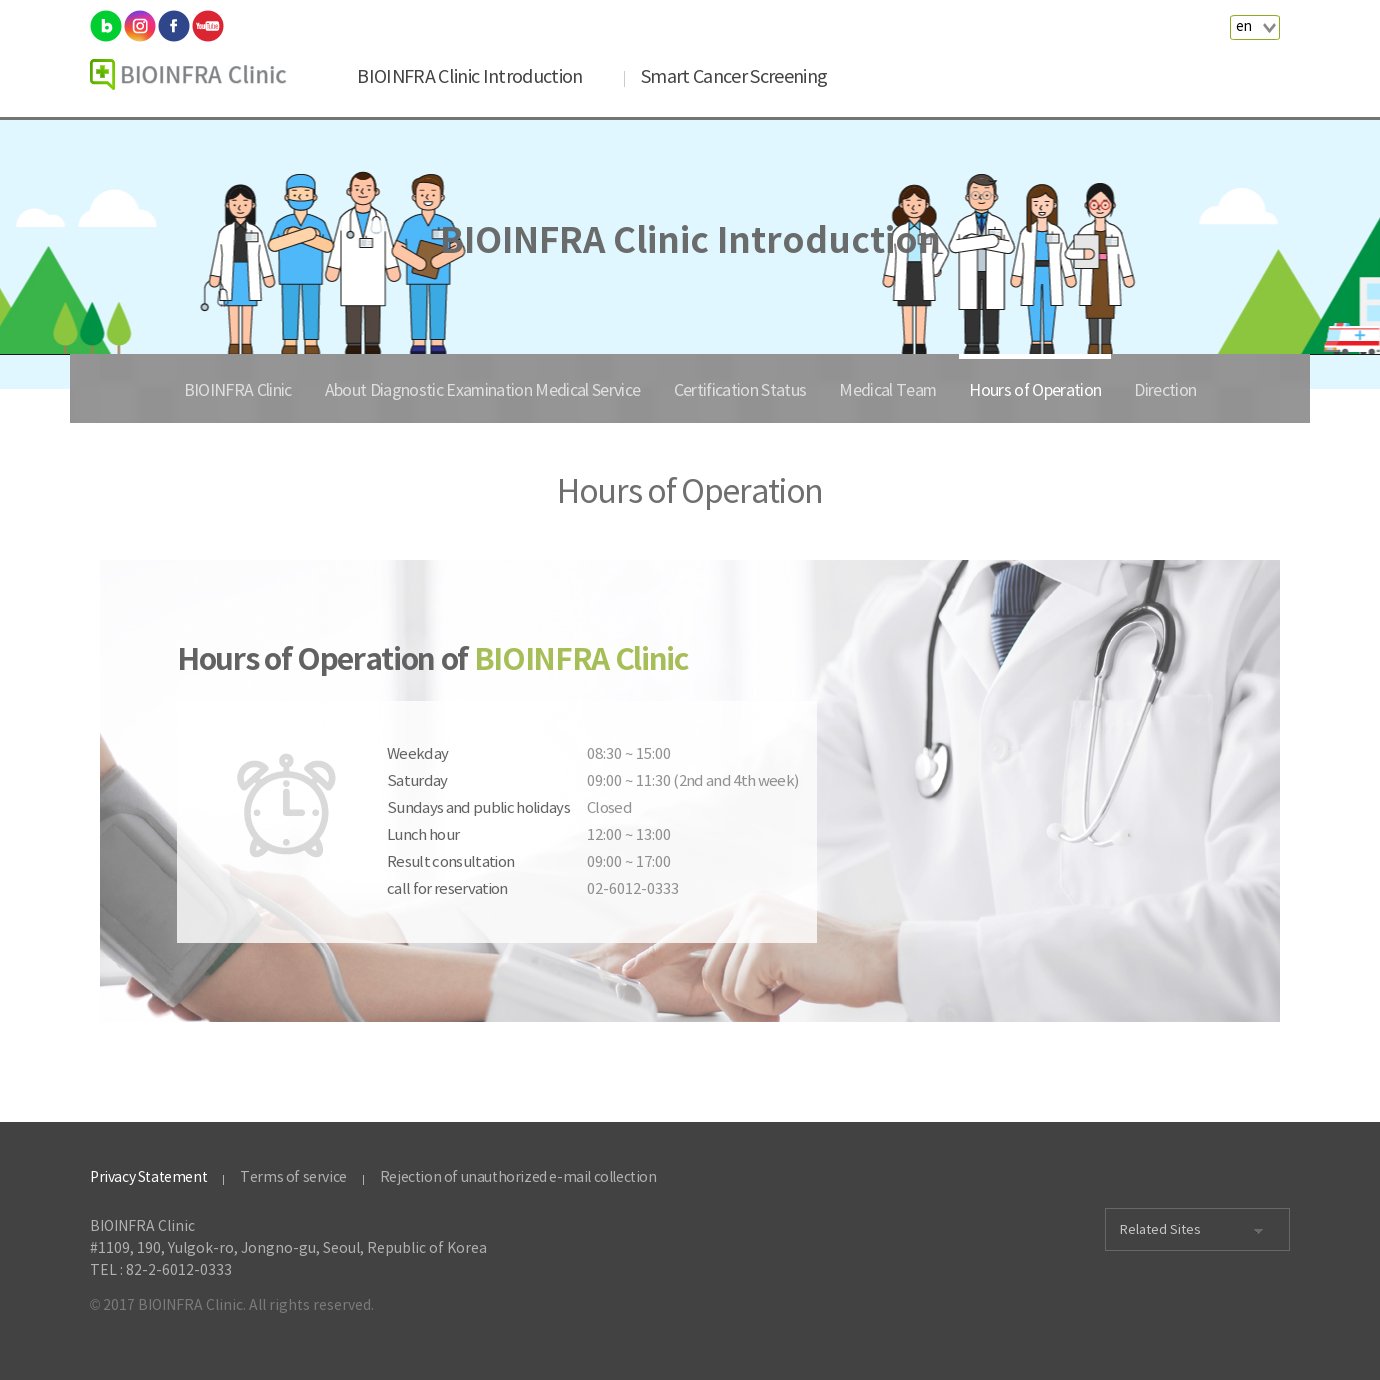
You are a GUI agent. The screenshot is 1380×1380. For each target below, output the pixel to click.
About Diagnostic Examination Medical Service (483, 391)
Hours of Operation (1035, 391)
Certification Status (740, 391)
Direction (1165, 391)
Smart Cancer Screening (734, 77)
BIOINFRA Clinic (238, 391)
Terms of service (293, 1178)
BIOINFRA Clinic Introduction (469, 77)
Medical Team (887, 391)
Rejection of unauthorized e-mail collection (518, 1178)
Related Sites (1160, 1230)
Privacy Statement (148, 1178)
